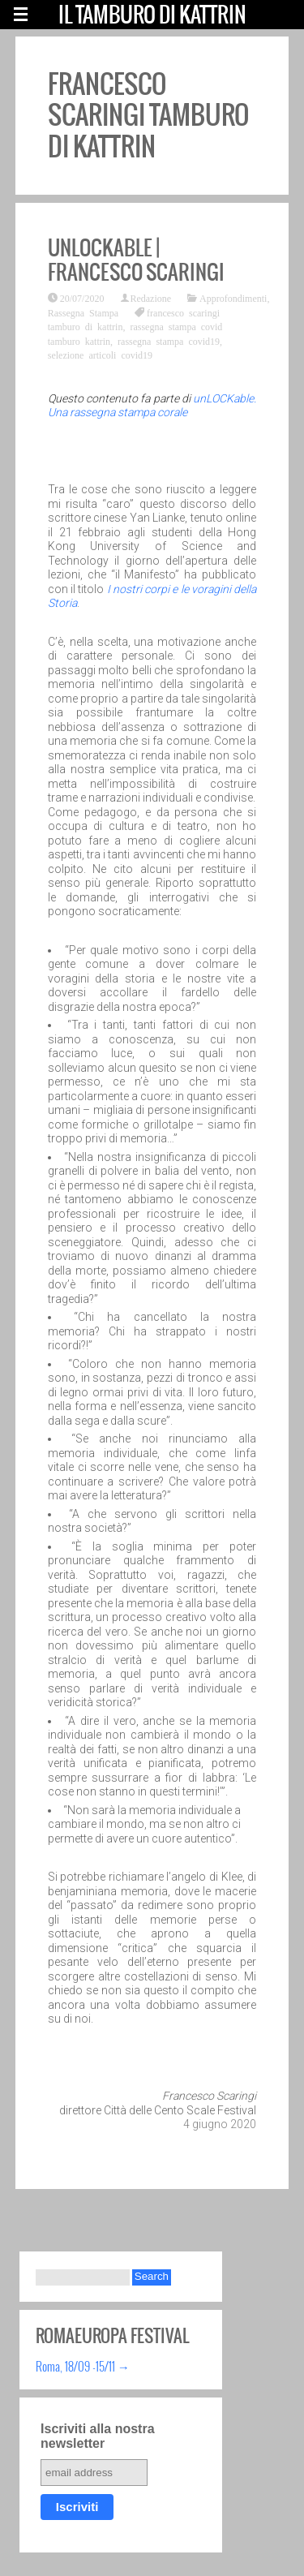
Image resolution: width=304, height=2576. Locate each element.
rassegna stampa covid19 (169, 341)
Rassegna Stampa (83, 312)
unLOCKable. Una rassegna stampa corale (152, 405)
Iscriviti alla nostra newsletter (98, 2436)
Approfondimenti (233, 298)
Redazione (150, 298)
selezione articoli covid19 (100, 354)
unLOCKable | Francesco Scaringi (136, 259)
